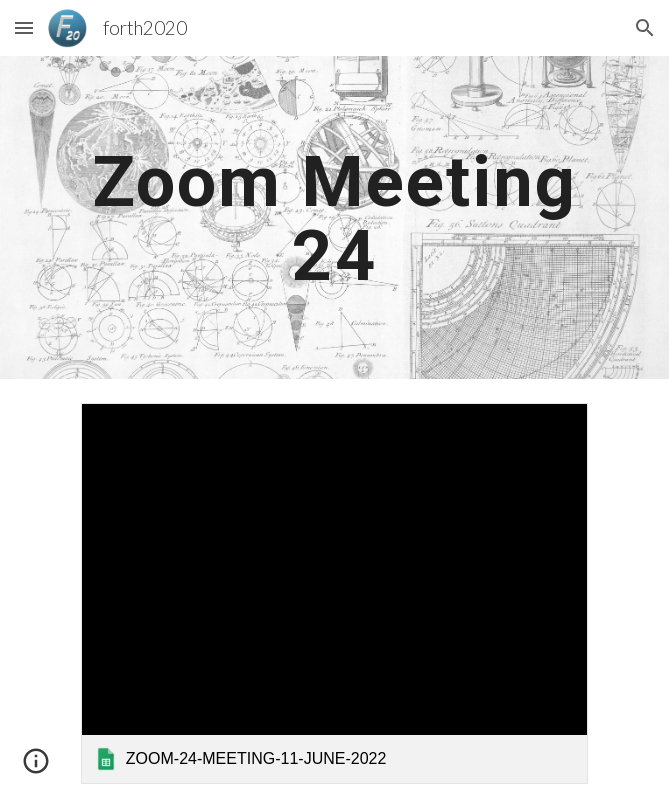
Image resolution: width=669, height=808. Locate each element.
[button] (24, 27)
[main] (334, 217)
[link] (334, 593)
